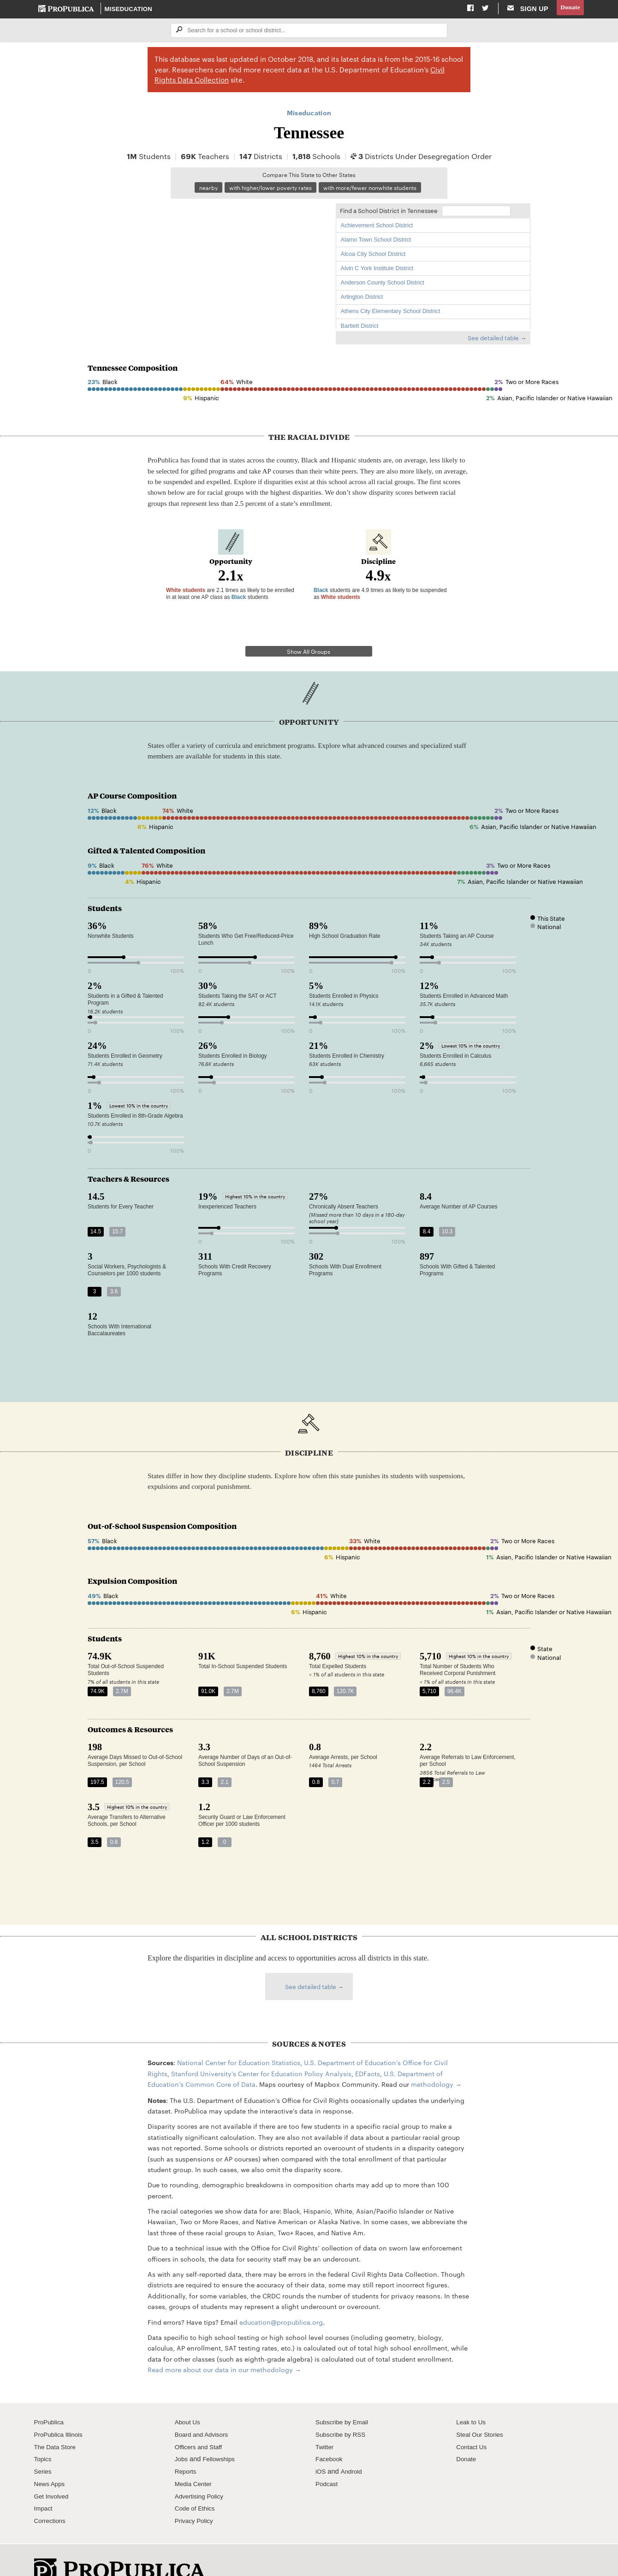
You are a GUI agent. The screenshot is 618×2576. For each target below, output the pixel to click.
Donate (569, 8)
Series (43, 2447)
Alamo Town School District (376, 242)
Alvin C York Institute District (377, 270)
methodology (432, 2059)
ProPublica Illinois (60, 2410)
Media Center (195, 2459)
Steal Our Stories (481, 2410)
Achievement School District (377, 228)
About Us (188, 2397)
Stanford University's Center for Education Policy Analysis (261, 2049)
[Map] (207, 268)
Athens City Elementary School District (390, 314)
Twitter (325, 2422)
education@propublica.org (281, 2297)
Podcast (327, 2459)
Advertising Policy (201, 2471)
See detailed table (493, 340)
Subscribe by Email (344, 2397)
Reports (186, 2447)
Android (352, 2447)
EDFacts (367, 2049)
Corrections (51, 2496)
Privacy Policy (196, 2496)
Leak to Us (472, 2397)
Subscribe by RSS (342, 2410)
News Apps (51, 2459)
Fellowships (221, 2435)
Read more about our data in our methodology (220, 2345)
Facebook (330, 2435)
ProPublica (50, 2397)
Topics (43, 2435)
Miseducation (129, 9)
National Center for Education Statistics (238, 2038)
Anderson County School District (382, 285)
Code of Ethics (197, 2484)
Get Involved (53, 2471)
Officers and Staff (200, 2422)
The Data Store (57, 2422)
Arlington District (362, 299)
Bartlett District (360, 328)
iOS (321, 2447)
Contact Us (472, 2422)
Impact (44, 2484)
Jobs (182, 2435)
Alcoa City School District (373, 256)
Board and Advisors (204, 2410)
